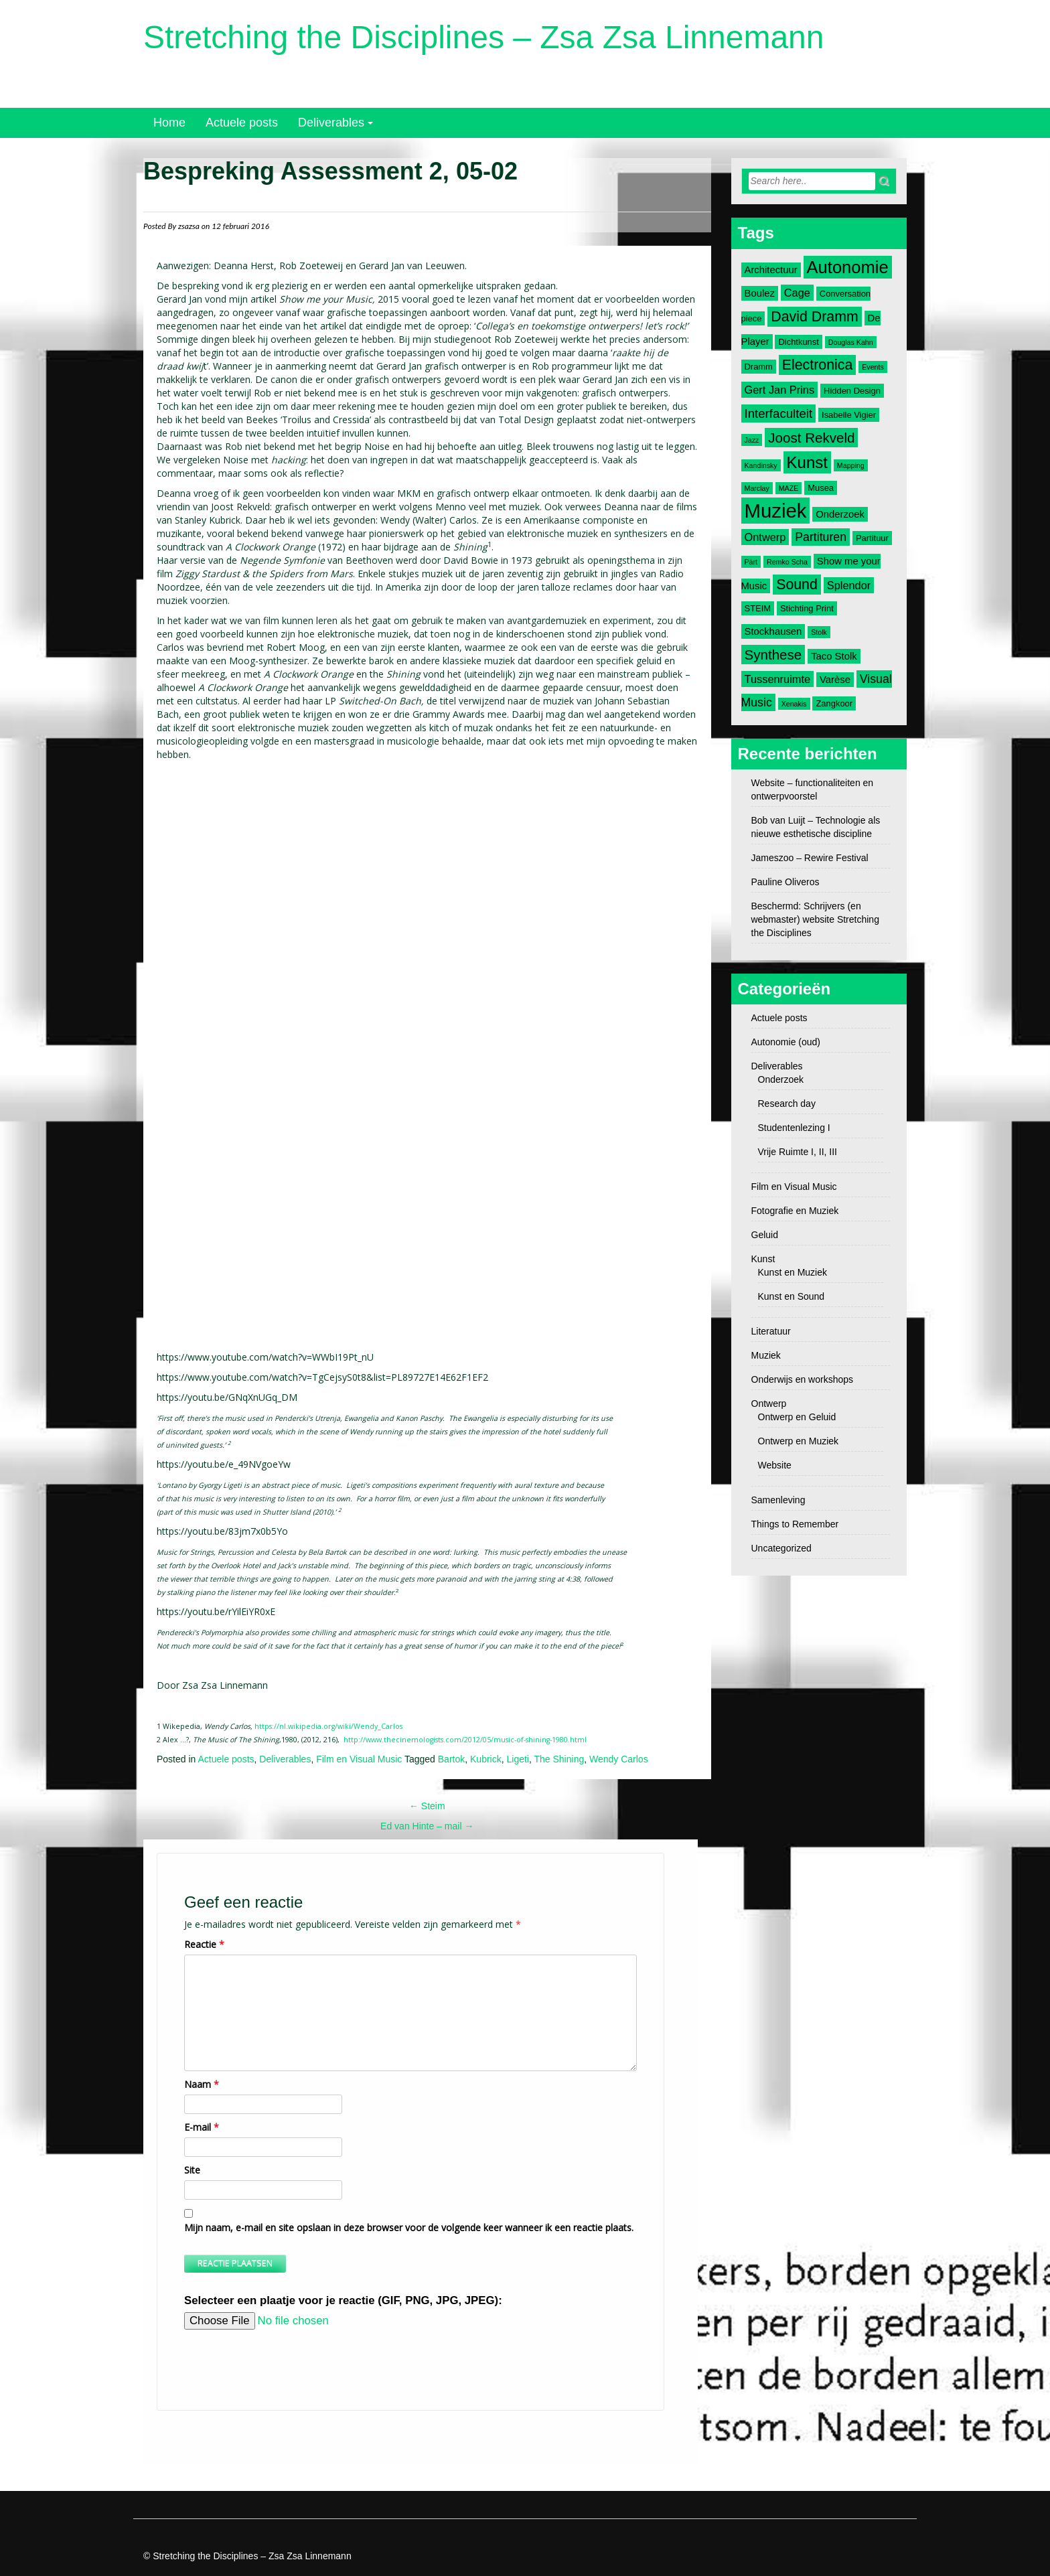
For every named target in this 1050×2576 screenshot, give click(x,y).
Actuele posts (242, 122)
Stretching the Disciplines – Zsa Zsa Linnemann (483, 37)
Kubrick (486, 1759)
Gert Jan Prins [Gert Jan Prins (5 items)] (780, 390)
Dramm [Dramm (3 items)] (759, 367)
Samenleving (778, 1500)
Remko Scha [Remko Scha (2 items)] (787, 562)
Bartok (451, 1759)
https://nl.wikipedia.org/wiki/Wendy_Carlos (328, 1726)
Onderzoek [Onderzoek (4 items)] (840, 514)
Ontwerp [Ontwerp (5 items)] (765, 537)
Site (192, 2170)
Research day (787, 1103)
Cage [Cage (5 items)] (797, 293)
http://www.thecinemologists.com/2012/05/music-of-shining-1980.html (465, 1739)
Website (775, 1465)
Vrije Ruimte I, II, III (798, 1151)
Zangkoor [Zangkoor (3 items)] (834, 703)
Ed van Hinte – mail (426, 1826)
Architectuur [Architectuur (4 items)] (771, 269)
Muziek (766, 1355)
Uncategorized (781, 1548)
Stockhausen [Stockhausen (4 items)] (773, 631)
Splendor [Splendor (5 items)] (849, 585)
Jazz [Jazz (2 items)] (752, 440)
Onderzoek (781, 1079)
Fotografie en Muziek (795, 1210)
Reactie (204, 1944)
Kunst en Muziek (793, 1272)
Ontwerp (769, 1403)
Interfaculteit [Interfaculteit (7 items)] (779, 413)
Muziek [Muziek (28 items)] (776, 511)
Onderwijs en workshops (802, 1379)
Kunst (763, 1259)
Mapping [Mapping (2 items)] (851, 465)
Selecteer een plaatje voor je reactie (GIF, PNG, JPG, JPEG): (343, 2300)
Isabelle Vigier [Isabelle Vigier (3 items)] (849, 415)
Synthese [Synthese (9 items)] (773, 654)
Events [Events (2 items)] (873, 367)
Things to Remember (795, 1524)
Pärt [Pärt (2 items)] (751, 562)
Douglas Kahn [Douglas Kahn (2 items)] (850, 342)
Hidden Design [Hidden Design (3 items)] (852, 391)
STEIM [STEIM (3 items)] (758, 608)
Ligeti (517, 1759)
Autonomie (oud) (786, 1042)
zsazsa (189, 226)
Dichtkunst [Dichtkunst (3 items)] (798, 342)
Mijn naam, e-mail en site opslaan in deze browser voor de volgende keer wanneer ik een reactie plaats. (408, 2227)
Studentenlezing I (794, 1127)
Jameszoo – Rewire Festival (810, 857)
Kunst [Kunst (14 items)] (807, 462)
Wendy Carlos (618, 1759)
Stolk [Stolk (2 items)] (819, 632)
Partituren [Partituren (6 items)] (820, 537)
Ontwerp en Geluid (797, 1417)
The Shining (559, 1759)
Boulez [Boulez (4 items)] (760, 293)
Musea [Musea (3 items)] (821, 488)
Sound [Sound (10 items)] (797, 585)
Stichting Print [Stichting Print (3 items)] (807, 608)
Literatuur (771, 1331)
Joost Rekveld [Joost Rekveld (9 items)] (811, 437)
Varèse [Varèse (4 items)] (835, 679)
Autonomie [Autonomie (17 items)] (848, 267)
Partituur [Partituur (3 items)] (872, 538)
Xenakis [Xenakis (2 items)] (794, 704)
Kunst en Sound (791, 1296)
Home (169, 122)
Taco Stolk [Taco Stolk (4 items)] (833, 656)
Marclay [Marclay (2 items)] (757, 488)
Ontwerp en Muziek (798, 1441)
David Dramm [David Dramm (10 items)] (814, 317)
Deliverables (331, 122)
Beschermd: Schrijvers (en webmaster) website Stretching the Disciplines (815, 919)
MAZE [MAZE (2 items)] (789, 488)
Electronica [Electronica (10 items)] (817, 365)
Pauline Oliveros (785, 882)
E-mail (201, 2127)
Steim (427, 1806)
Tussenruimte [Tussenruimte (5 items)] (778, 679)
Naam (201, 2084)
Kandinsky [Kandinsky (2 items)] (761, 465)
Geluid (764, 1234)
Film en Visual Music (359, 1759)
